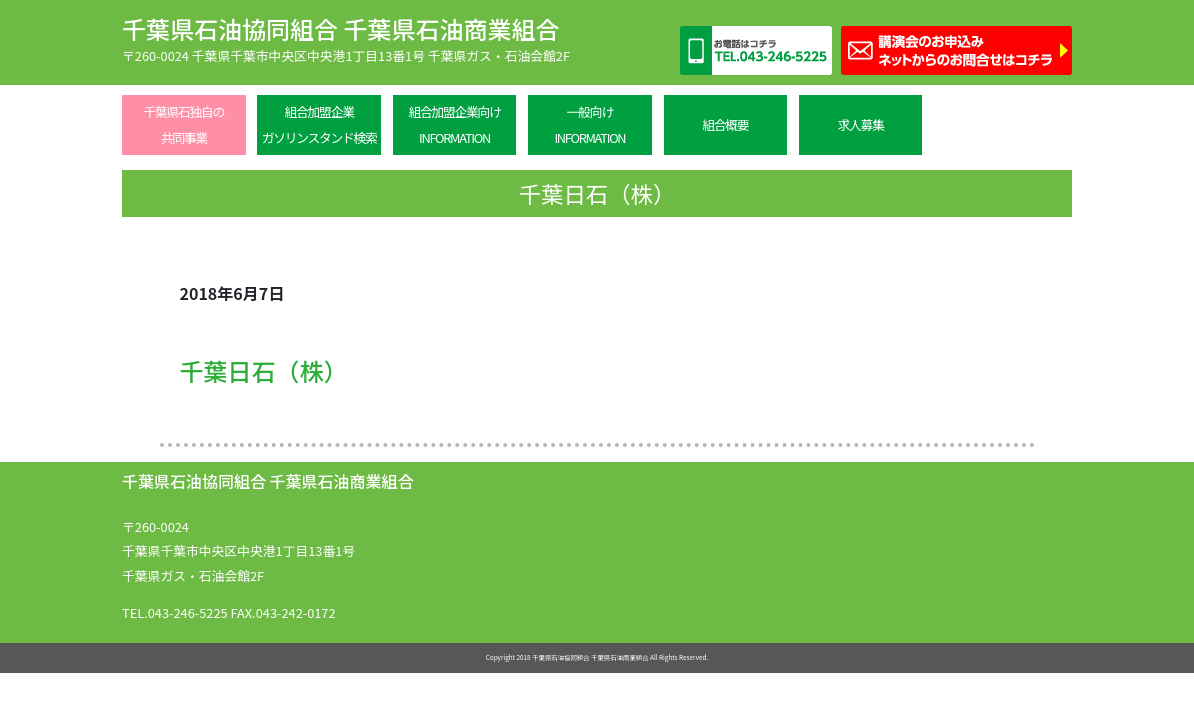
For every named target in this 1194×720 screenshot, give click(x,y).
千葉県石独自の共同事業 (183, 124)
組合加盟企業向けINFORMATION (454, 124)
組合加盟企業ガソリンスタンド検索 (319, 124)
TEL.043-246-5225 (175, 612)
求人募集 (861, 124)
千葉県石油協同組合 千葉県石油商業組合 (340, 28)
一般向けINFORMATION (589, 124)
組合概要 (725, 124)
